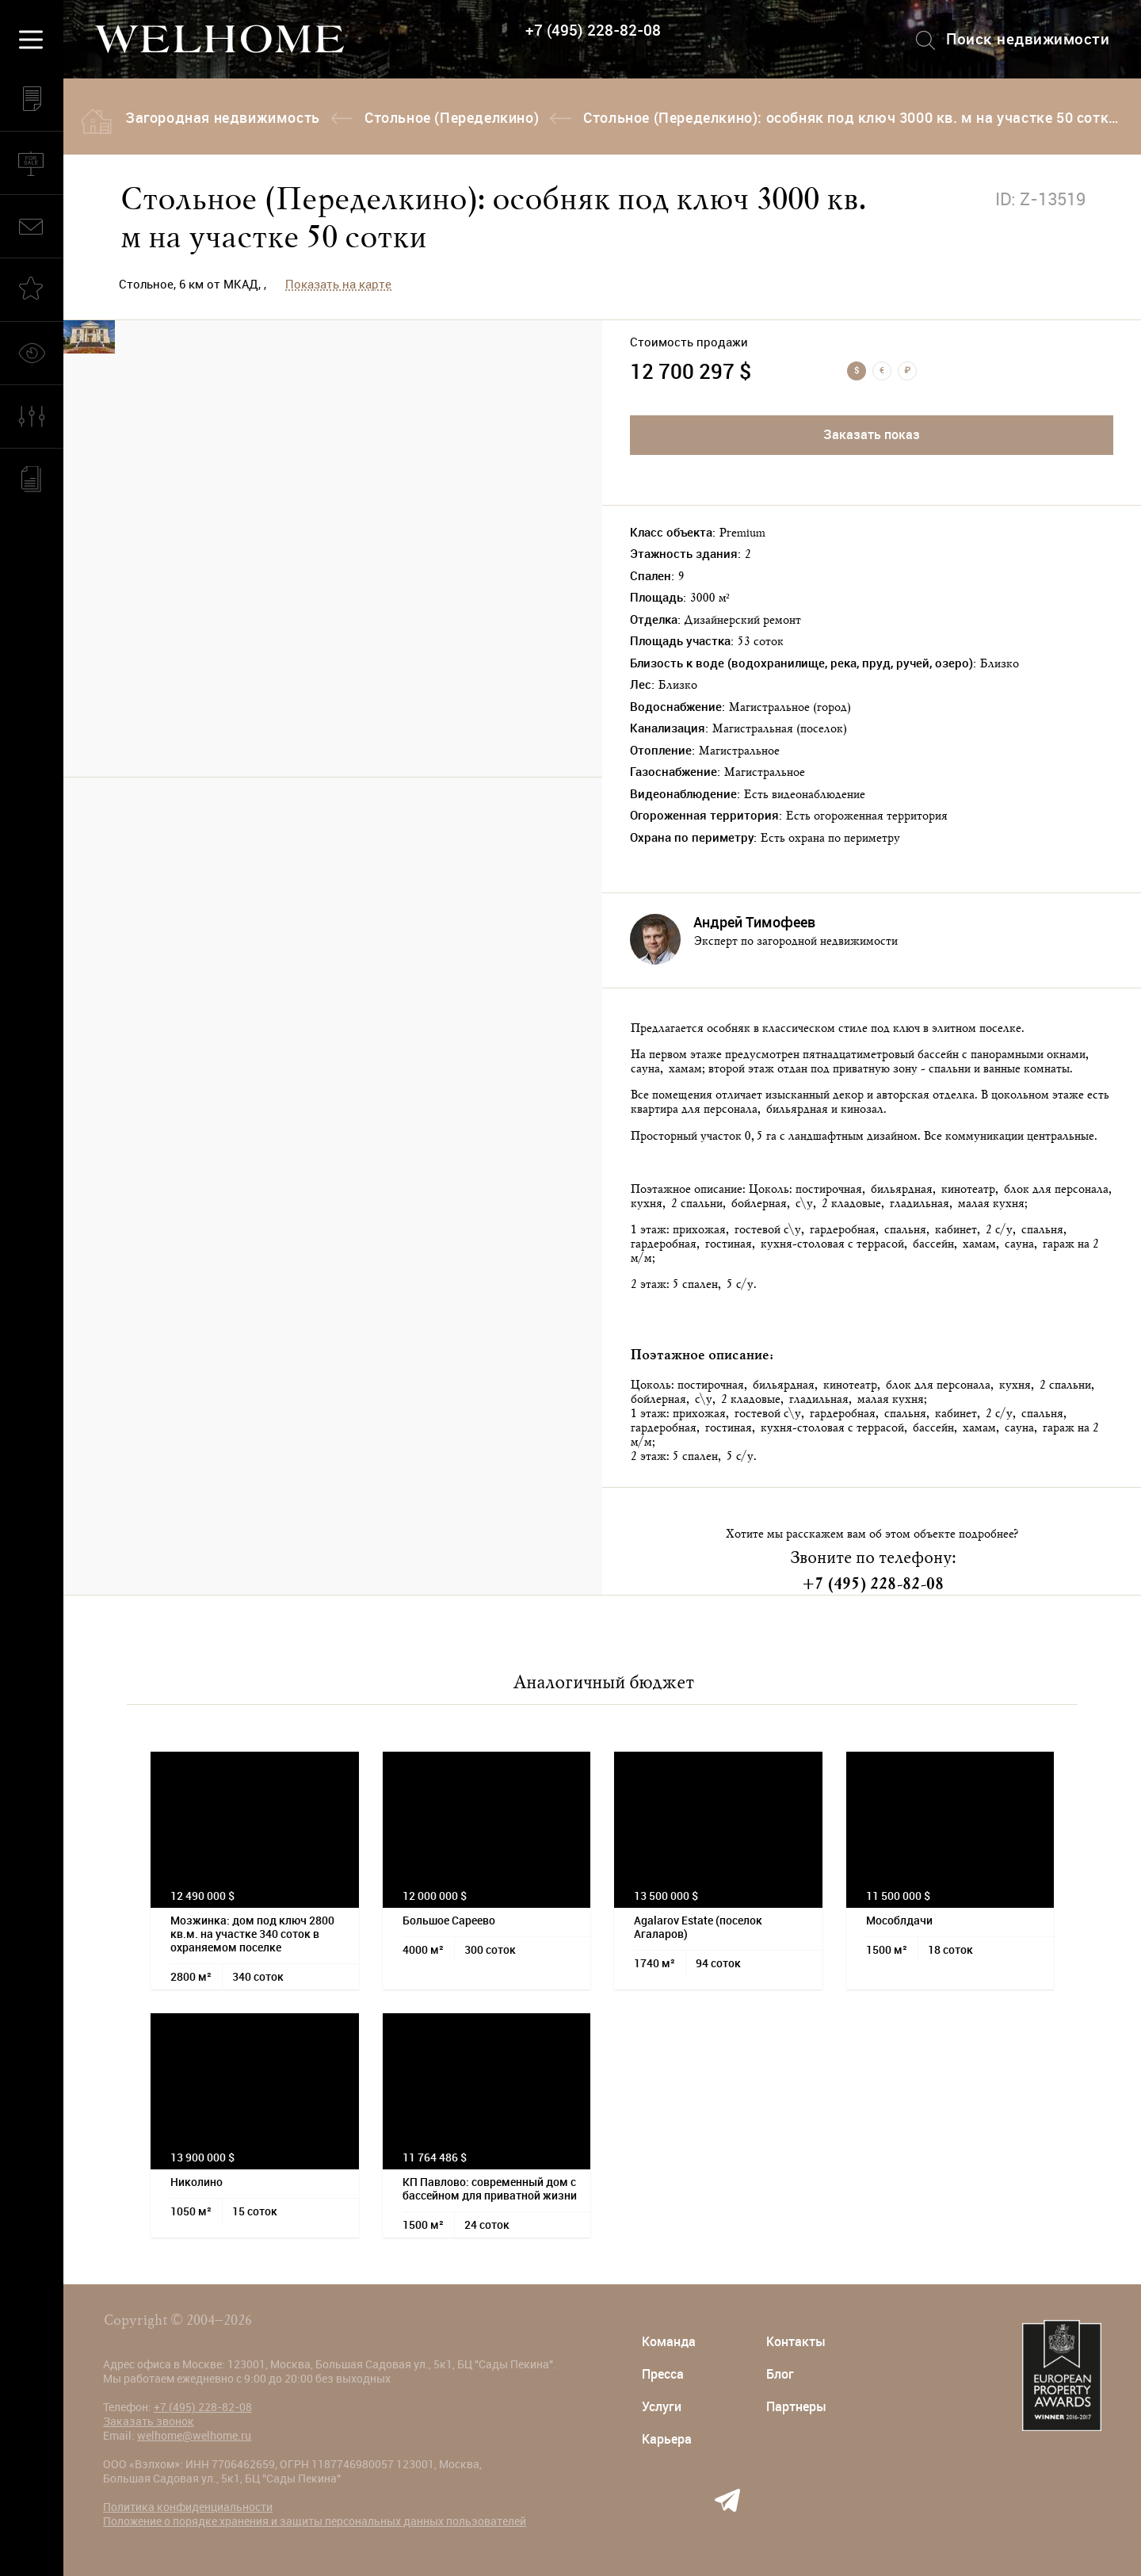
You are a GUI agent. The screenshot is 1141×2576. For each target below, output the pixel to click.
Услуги (661, 2406)
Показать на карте (338, 284)
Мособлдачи (899, 1920)
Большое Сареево (449, 1920)
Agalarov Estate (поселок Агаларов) (698, 1927)
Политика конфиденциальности (188, 2507)
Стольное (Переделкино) (451, 118)
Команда (669, 2341)
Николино (196, 2182)
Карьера (667, 2439)
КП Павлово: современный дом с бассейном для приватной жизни (490, 2189)
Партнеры (796, 2406)
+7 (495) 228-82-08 (593, 30)
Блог (780, 2374)
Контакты (796, 2341)
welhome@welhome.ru (194, 2435)
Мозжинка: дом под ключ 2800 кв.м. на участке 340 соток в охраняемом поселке (252, 1934)
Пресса (663, 2374)
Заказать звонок (148, 2421)
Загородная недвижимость (222, 118)
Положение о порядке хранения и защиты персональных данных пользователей (314, 2521)
